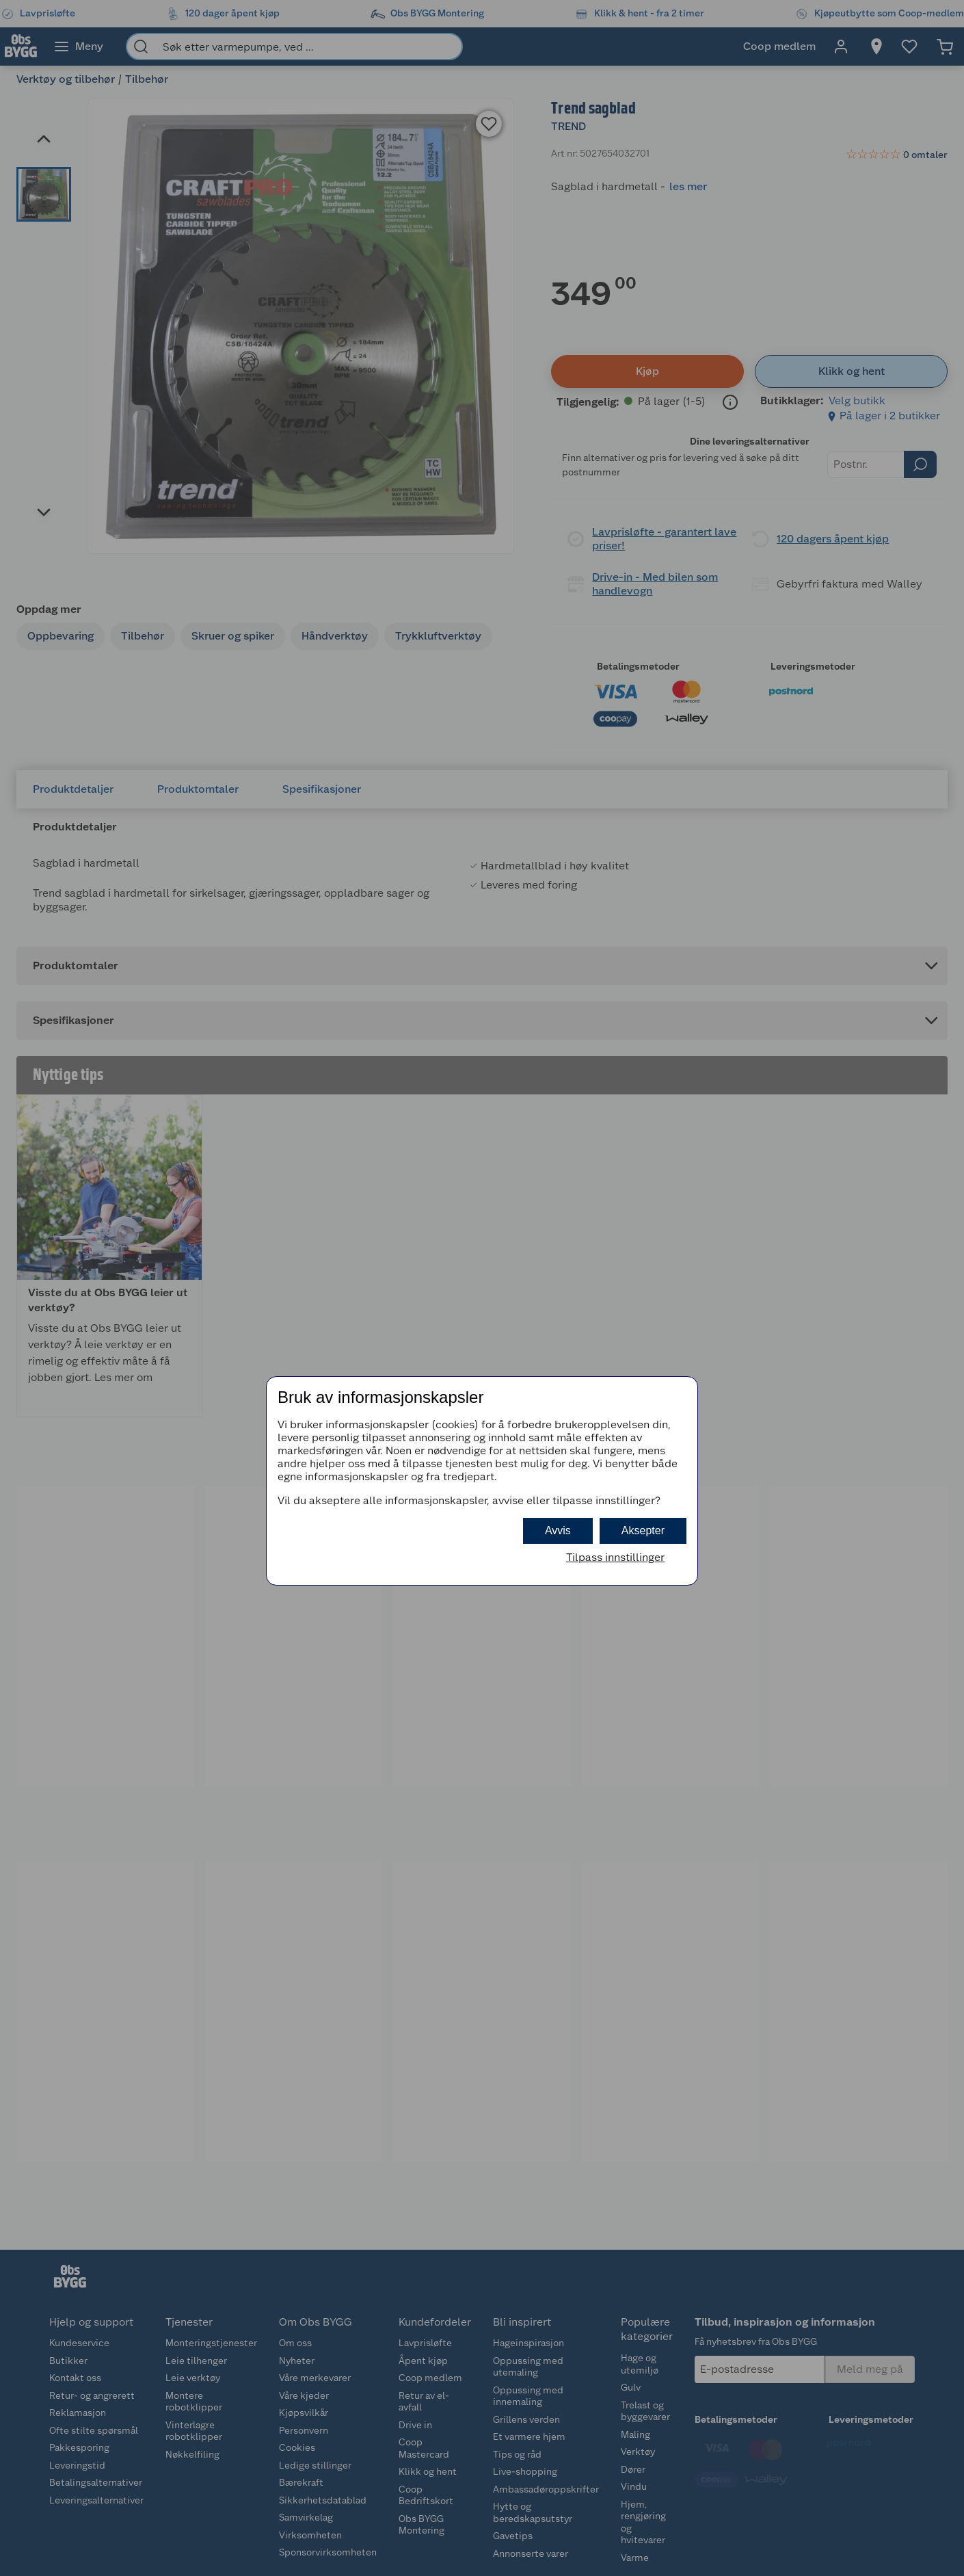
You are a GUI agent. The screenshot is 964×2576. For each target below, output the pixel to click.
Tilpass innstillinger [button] (615, 1557)
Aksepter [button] (643, 1530)
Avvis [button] (558, 1530)
